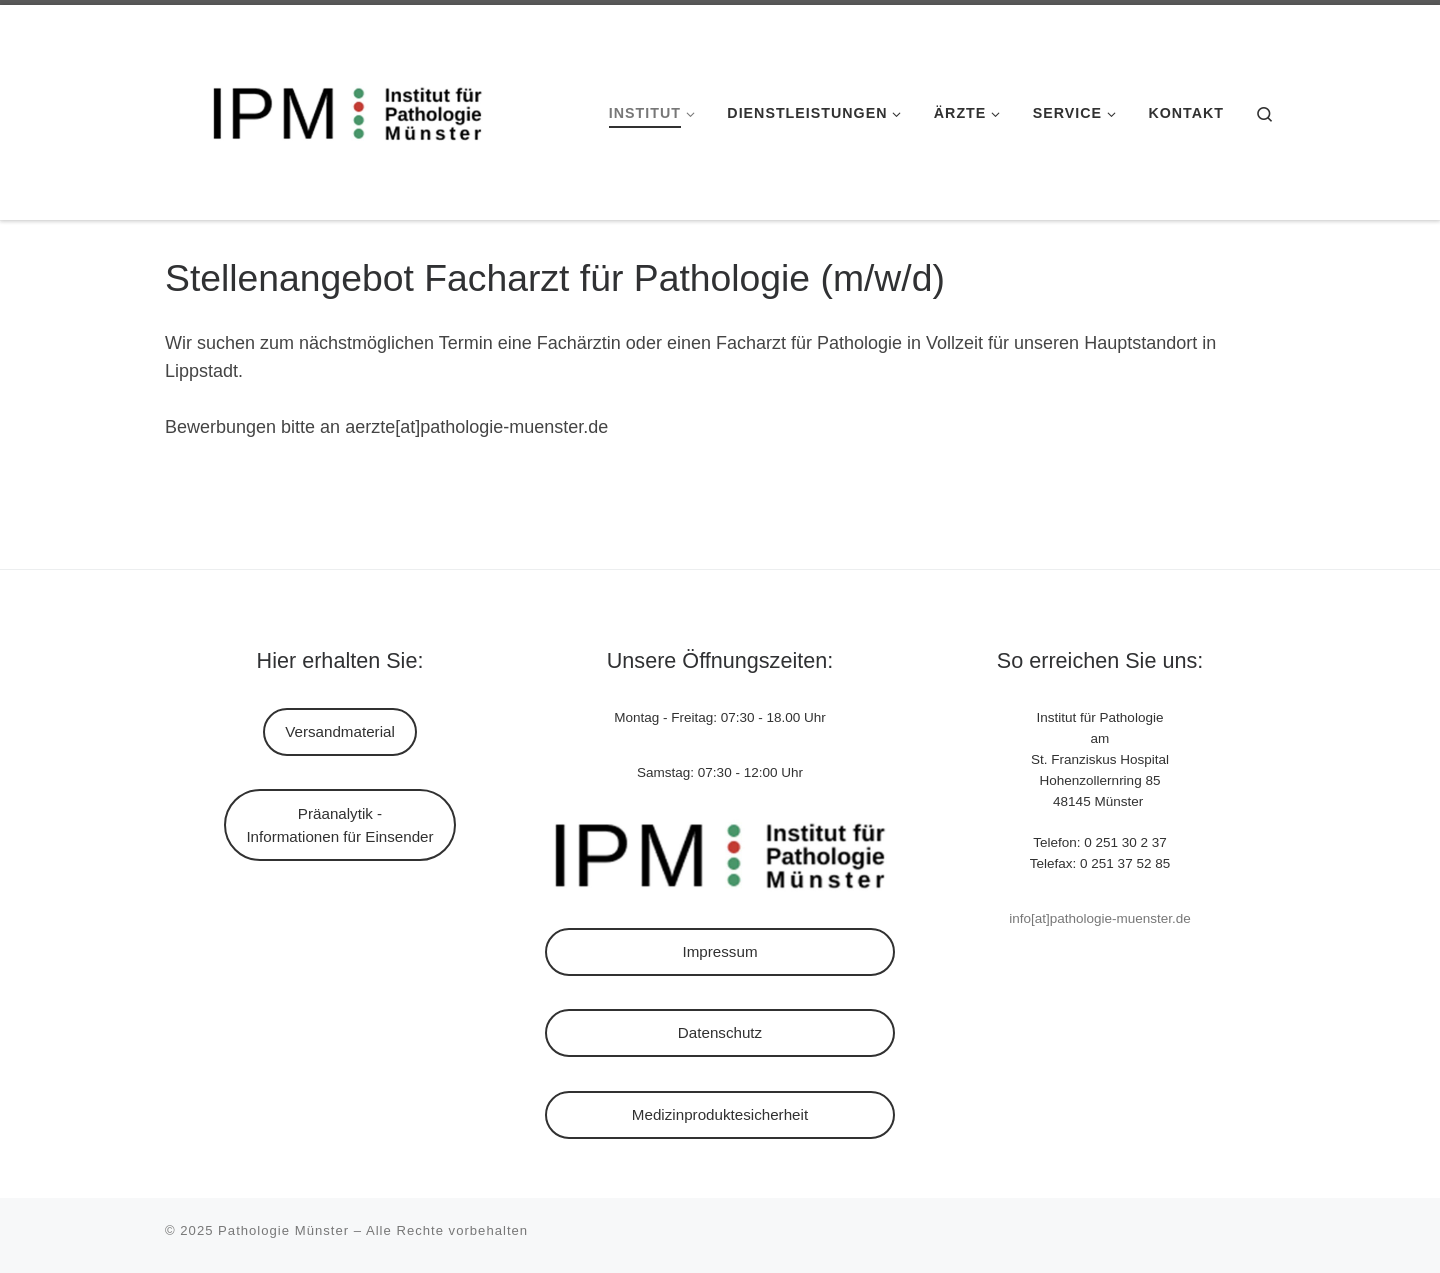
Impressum (719, 951)
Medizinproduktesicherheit (720, 1114)
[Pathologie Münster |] (338, 109)
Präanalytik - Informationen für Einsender (339, 825)
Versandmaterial (340, 731)
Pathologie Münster (283, 1230)
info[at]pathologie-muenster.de (1100, 918)
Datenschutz (720, 1032)
